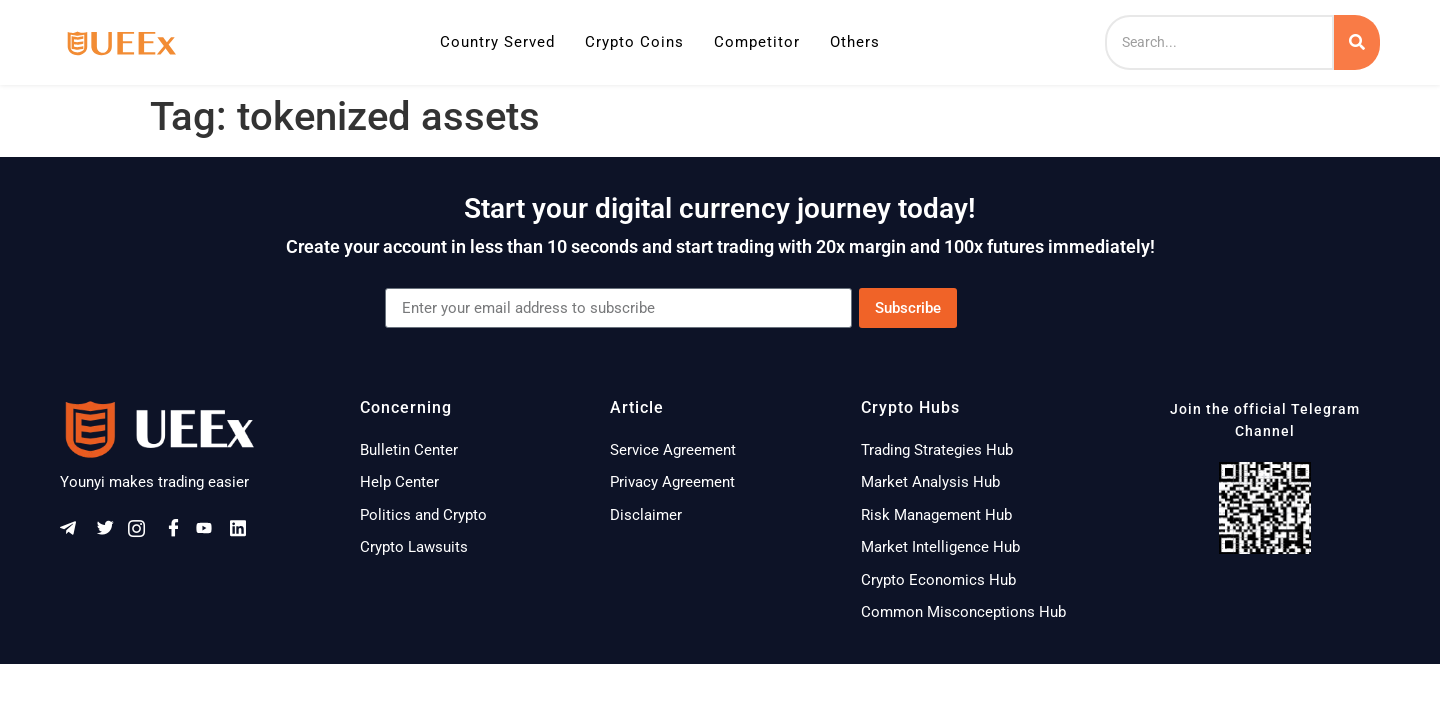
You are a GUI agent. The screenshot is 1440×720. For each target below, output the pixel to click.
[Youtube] (211, 532)
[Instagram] (143, 532)
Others (855, 42)
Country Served (497, 42)
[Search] (1219, 42)
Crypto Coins (634, 42)
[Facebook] (177, 532)
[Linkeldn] (245, 532)
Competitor (757, 42)
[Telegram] (75, 532)
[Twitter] (109, 532)
